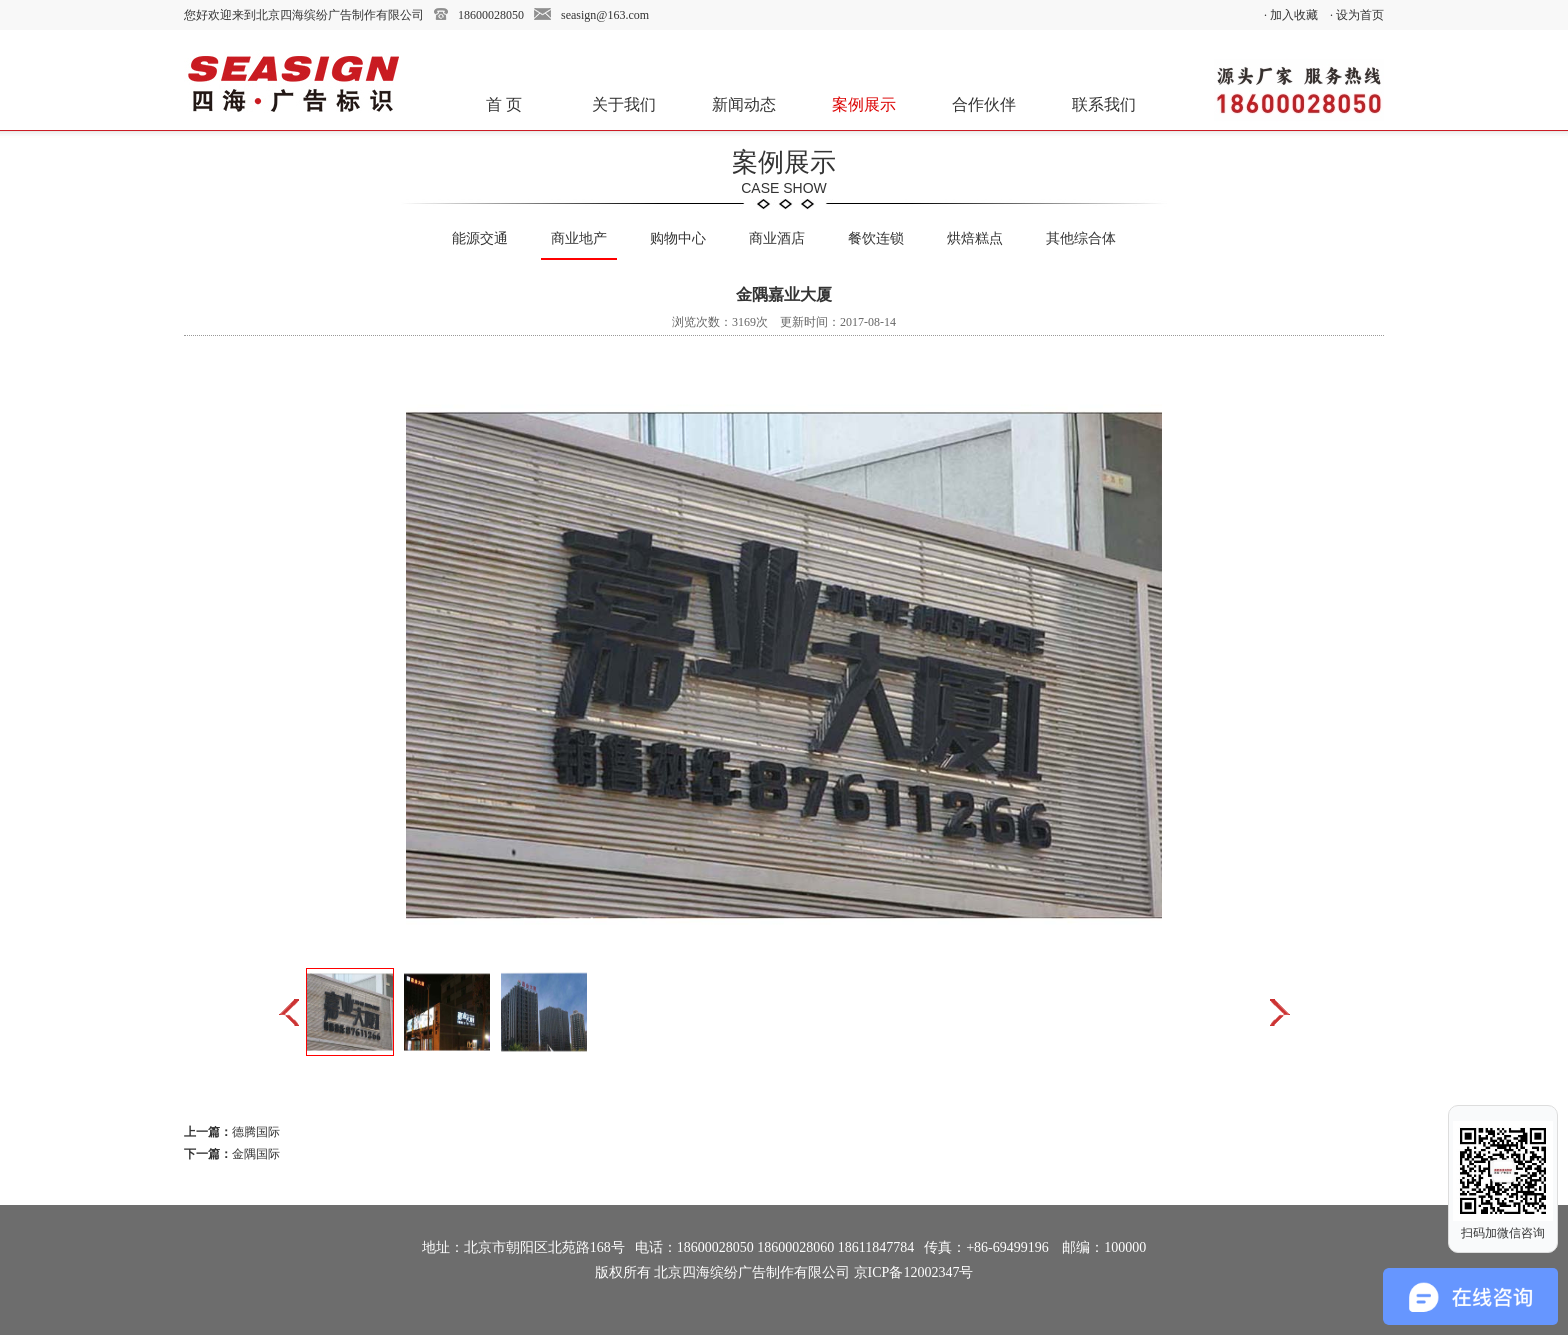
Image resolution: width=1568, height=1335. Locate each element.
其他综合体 (1081, 238)
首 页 (504, 104)
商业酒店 (777, 238)
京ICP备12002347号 (914, 1272)
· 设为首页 (1357, 15)
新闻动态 (744, 104)
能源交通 (480, 238)
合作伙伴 (984, 104)
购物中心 (678, 238)
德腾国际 (256, 1132)
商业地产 (579, 238)
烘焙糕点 (975, 238)
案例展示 (864, 104)
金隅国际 (256, 1154)
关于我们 (624, 104)
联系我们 (1104, 104)
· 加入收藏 (1291, 15)
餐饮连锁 (876, 238)
